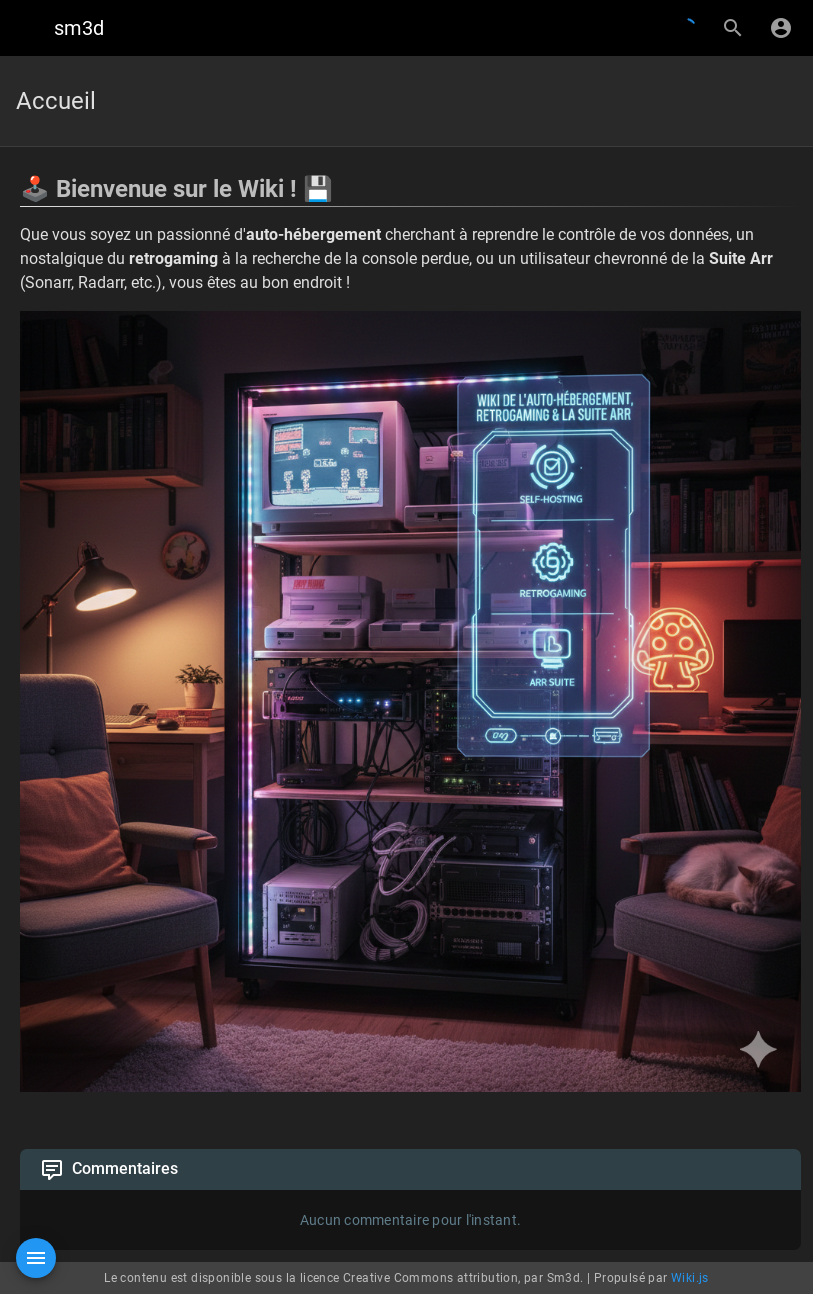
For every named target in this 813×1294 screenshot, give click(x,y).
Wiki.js (690, 1278)
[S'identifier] (781, 28)
